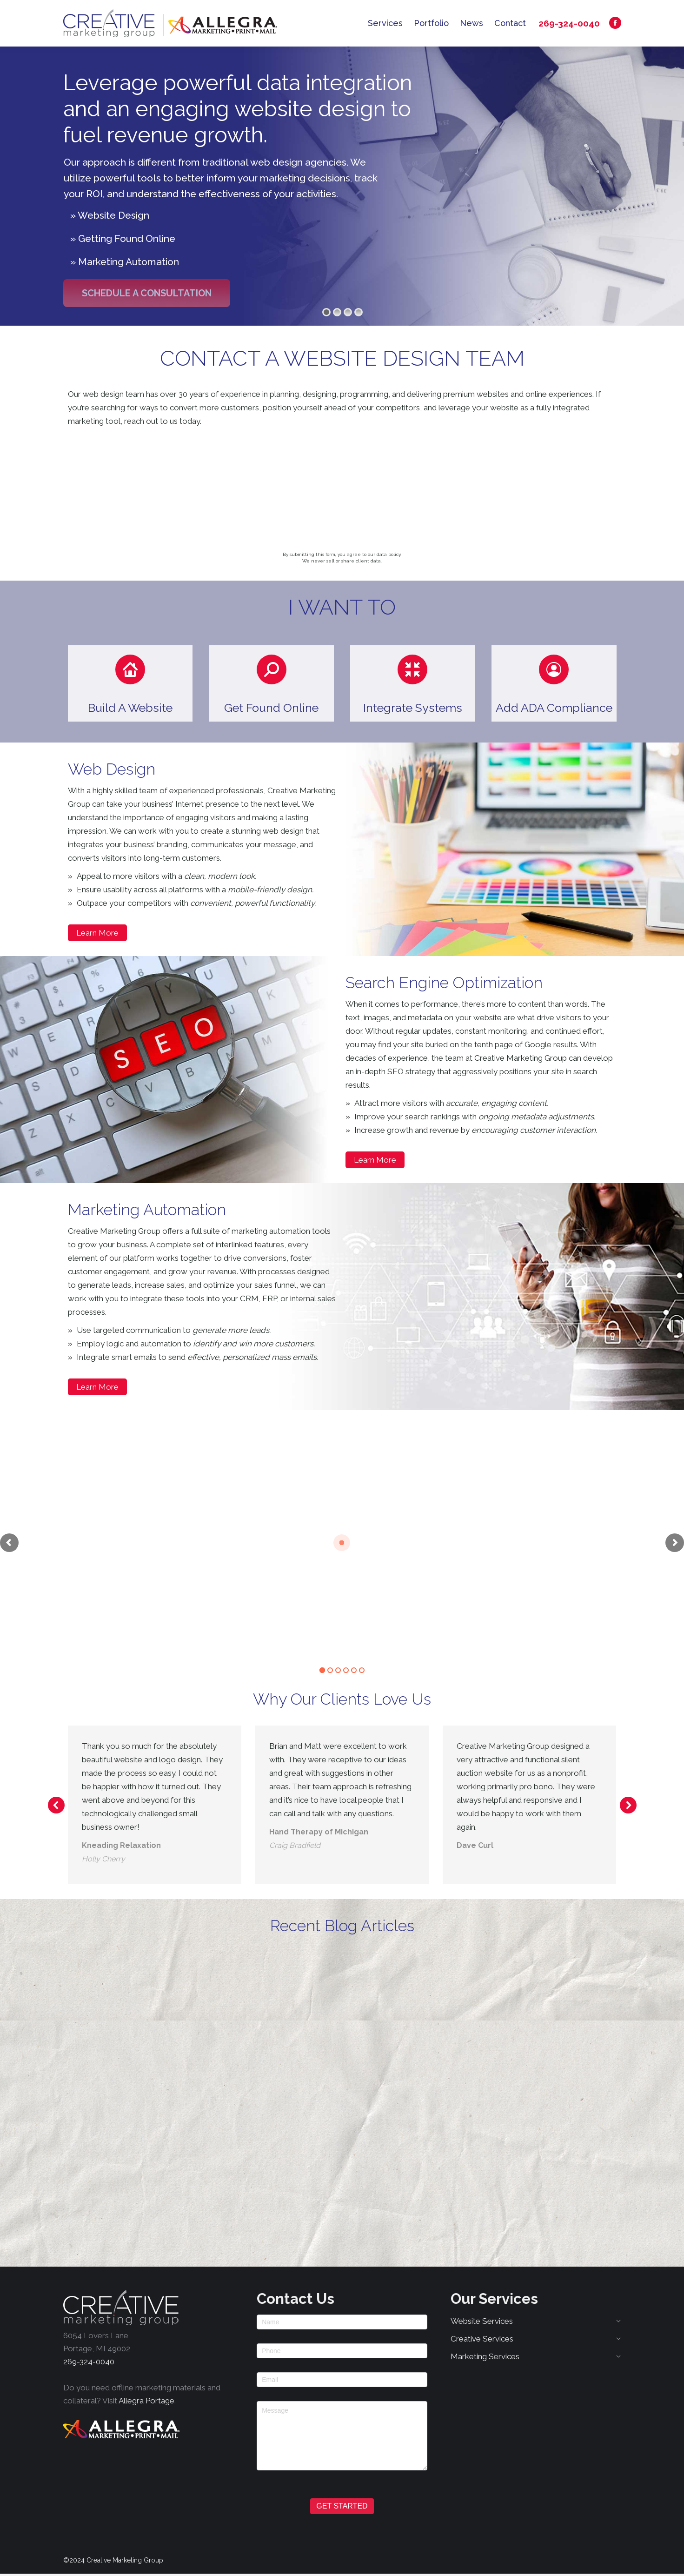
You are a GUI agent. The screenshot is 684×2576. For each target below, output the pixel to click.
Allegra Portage (146, 2400)
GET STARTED (341, 2506)
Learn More (97, 932)
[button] (130, 683)
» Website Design (109, 215)
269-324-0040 (569, 23)
